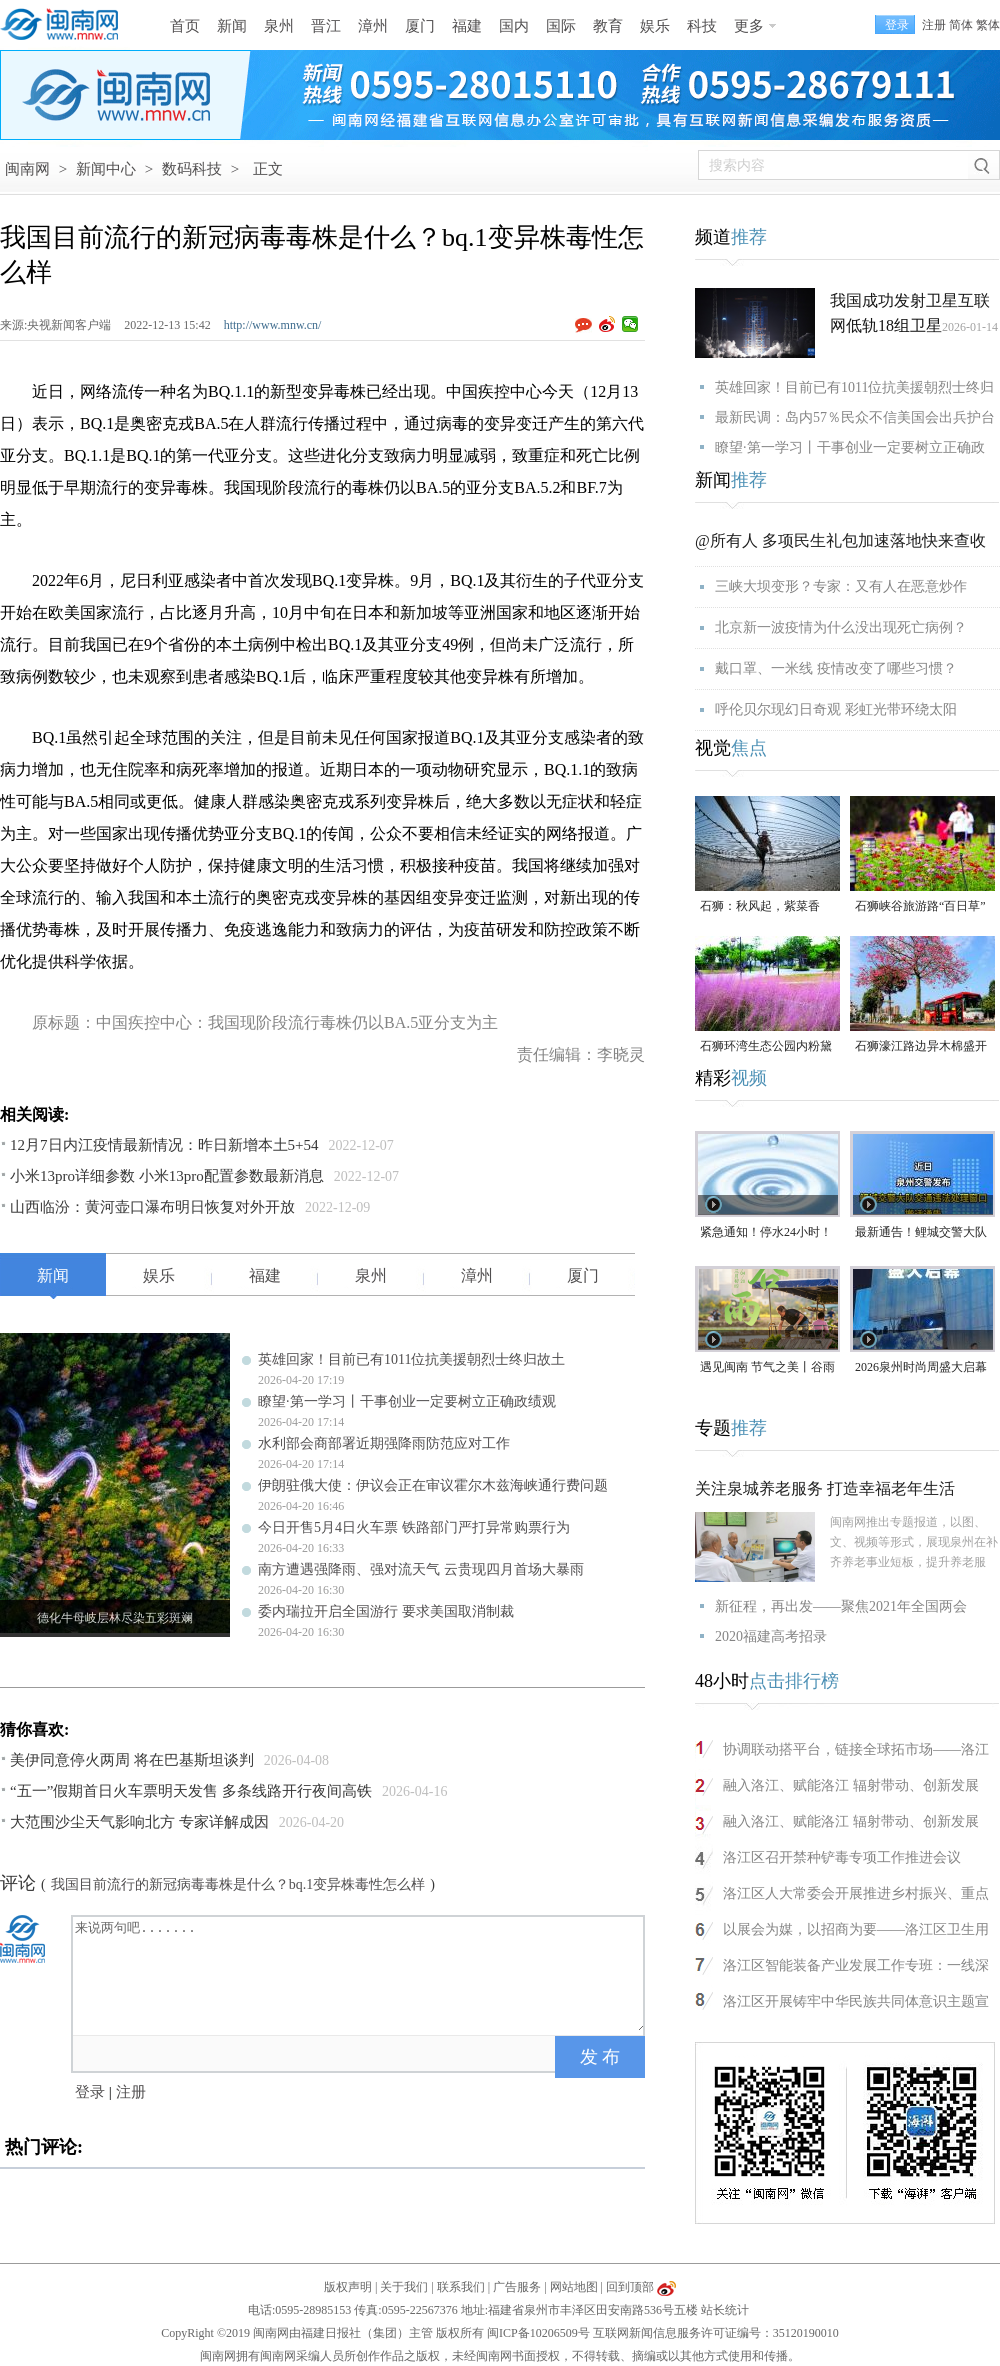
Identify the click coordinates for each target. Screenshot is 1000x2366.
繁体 (988, 25)
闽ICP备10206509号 (538, 2333)
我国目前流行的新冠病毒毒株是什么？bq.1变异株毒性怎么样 (238, 1884)
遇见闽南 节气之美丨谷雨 (767, 1367)
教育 (608, 26)
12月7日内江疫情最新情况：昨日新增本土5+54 (164, 1145)
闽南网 (27, 169)
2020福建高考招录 (771, 1636)
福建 (467, 26)
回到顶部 (630, 2287)
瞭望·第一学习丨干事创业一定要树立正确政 (850, 447)
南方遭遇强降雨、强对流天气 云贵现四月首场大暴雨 (421, 1569)
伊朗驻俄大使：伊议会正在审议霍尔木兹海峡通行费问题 (433, 1485)
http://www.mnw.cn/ (273, 325)
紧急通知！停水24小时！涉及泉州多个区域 (766, 1233)
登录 (90, 2092)
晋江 (326, 26)
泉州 (279, 26)
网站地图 (574, 2287)
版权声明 (348, 2287)
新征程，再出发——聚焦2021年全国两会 (841, 1606)
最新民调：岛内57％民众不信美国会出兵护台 (855, 417)
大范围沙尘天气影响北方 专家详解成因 (139, 1822)
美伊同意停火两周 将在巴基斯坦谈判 (132, 1760)
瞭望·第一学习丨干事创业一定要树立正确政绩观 (407, 1401)
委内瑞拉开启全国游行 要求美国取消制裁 (386, 1611)
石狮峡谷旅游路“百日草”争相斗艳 (920, 907)
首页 (185, 26)
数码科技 (192, 169)
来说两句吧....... (360, 1974)
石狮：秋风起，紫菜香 (760, 906)
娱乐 (655, 26)
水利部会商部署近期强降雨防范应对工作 (384, 1443)
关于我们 (404, 2287)
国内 (514, 26)
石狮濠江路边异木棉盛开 (921, 1046)
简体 (961, 25)
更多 (749, 26)
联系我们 (461, 2287)
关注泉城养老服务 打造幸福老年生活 (825, 1488)
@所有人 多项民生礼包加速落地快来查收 (840, 540)
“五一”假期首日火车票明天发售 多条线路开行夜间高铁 (191, 1791)
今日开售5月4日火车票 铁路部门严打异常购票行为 (414, 1527)
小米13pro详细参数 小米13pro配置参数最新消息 (167, 1176)
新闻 (232, 26)
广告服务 (517, 2287)
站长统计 (725, 2310)
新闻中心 (106, 169)
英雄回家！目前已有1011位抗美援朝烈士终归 (854, 387)
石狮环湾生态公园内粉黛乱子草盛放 (766, 1047)
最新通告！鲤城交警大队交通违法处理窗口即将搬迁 (921, 1233)
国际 (561, 26)
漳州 (373, 26)
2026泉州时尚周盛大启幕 (921, 1367)
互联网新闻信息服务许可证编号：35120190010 (716, 2333)
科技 (702, 26)
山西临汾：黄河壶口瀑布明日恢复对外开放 (152, 1207)
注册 (934, 25)
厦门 (420, 26)
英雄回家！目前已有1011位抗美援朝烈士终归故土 (411, 1359)
